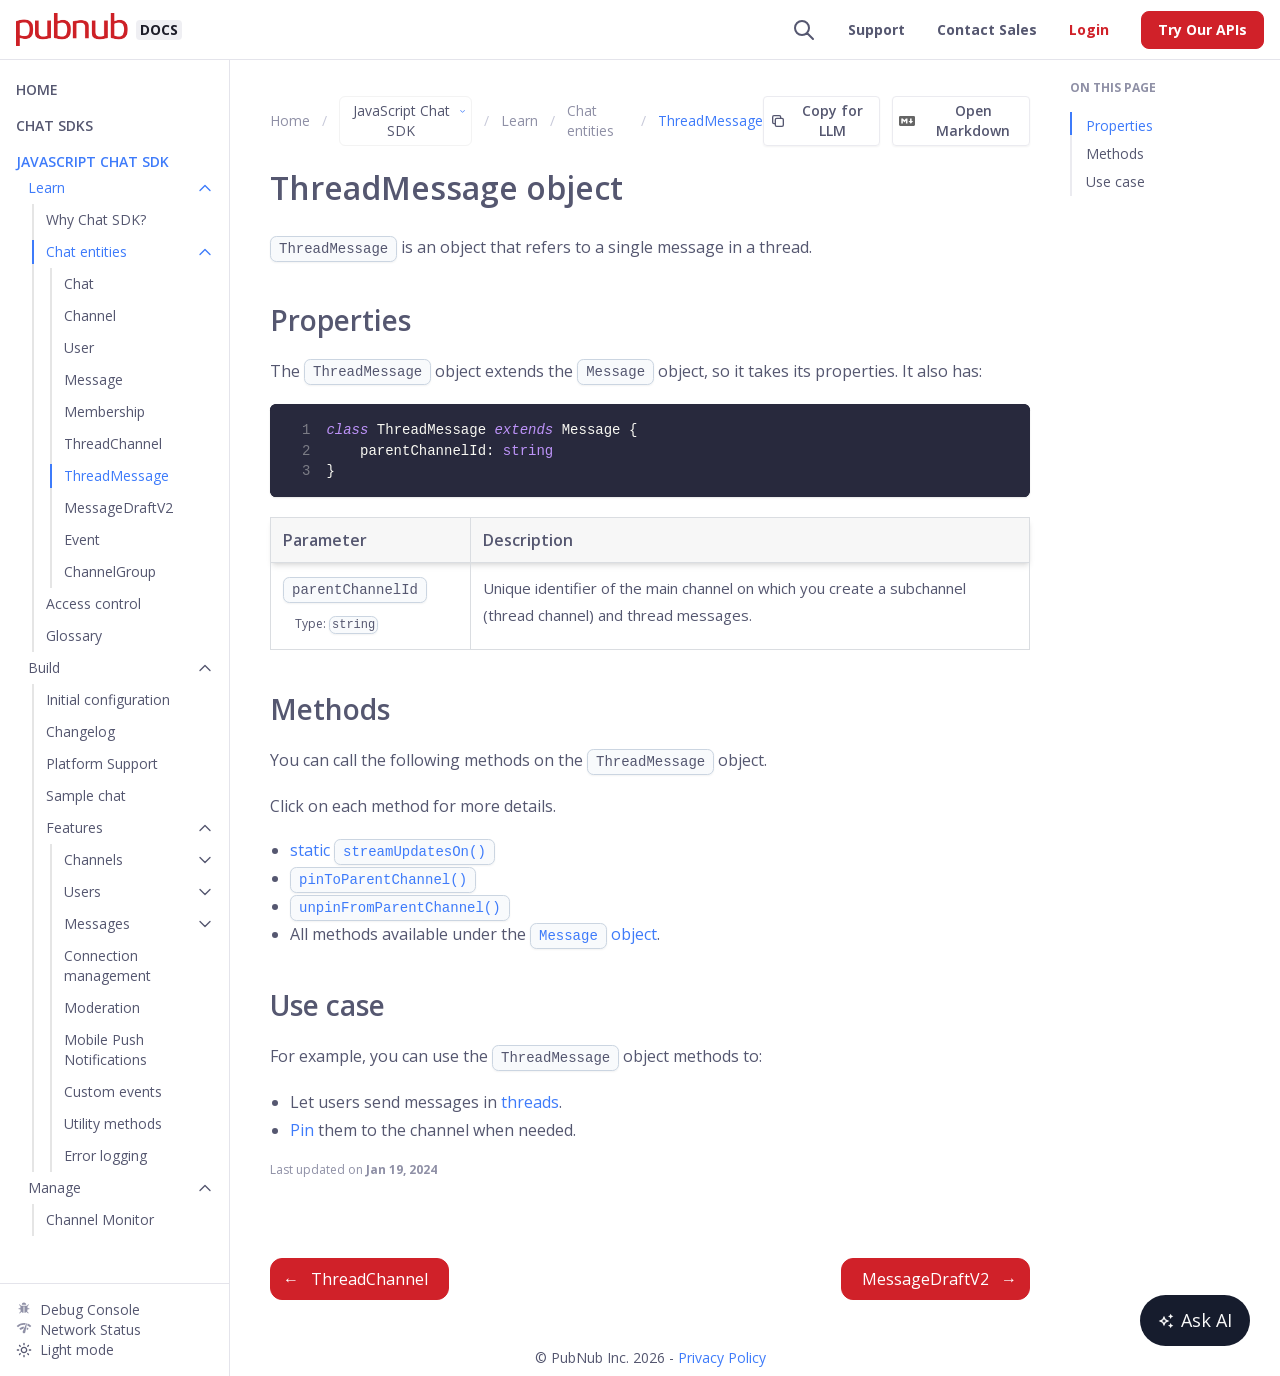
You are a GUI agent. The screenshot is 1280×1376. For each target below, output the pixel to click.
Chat (79, 283)
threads (530, 1102)
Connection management (107, 965)
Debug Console (90, 1309)
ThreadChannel (113, 443)
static (392, 850)
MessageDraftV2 (118, 507)
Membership (104, 411)
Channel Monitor (100, 1219)
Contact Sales (987, 29)
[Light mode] (114, 1350)
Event (82, 539)
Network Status (90, 1329)
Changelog (80, 731)
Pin (302, 1130)
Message (93, 379)
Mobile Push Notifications (105, 1049)
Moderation (102, 1007)
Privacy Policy (722, 1357)
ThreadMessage (116, 475)
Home (37, 89)
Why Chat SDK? (96, 219)
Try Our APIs (1202, 29)
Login (1089, 29)
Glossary (74, 635)
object (593, 934)
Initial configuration (108, 699)
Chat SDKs (54, 125)
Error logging (105, 1155)
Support (876, 29)
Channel (90, 315)
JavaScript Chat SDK (410, 120)
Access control (93, 603)
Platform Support (102, 763)
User (79, 347)
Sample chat (86, 795)
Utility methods (113, 1123)
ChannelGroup (110, 571)
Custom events (113, 1091)
